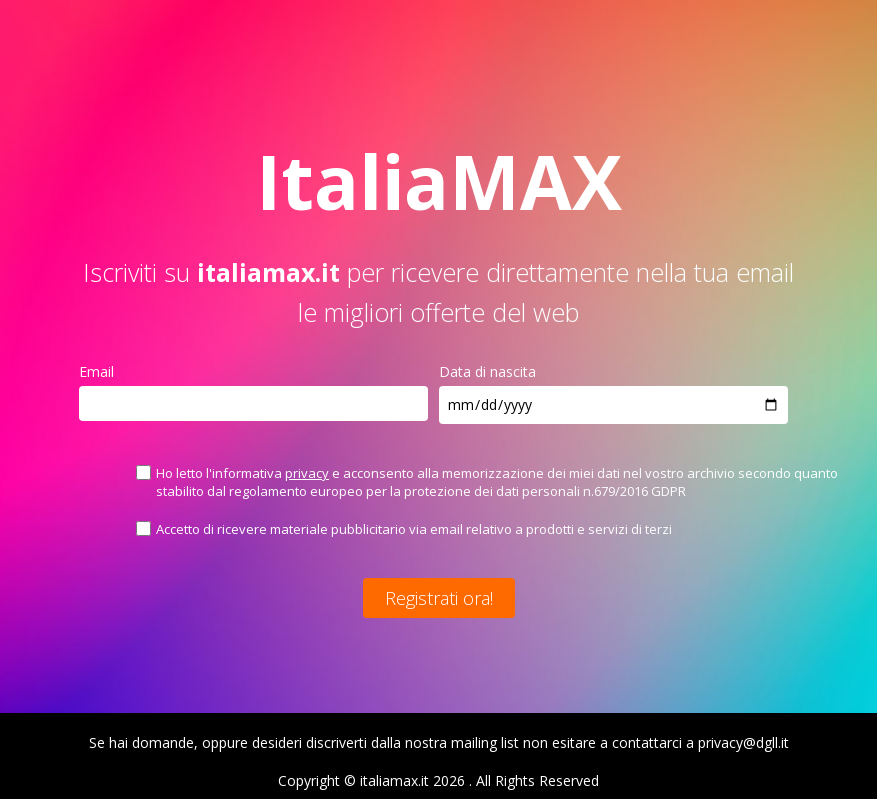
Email (96, 371)
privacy (307, 473)
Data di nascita (487, 371)
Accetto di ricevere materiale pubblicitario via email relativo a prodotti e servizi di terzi (414, 529)
